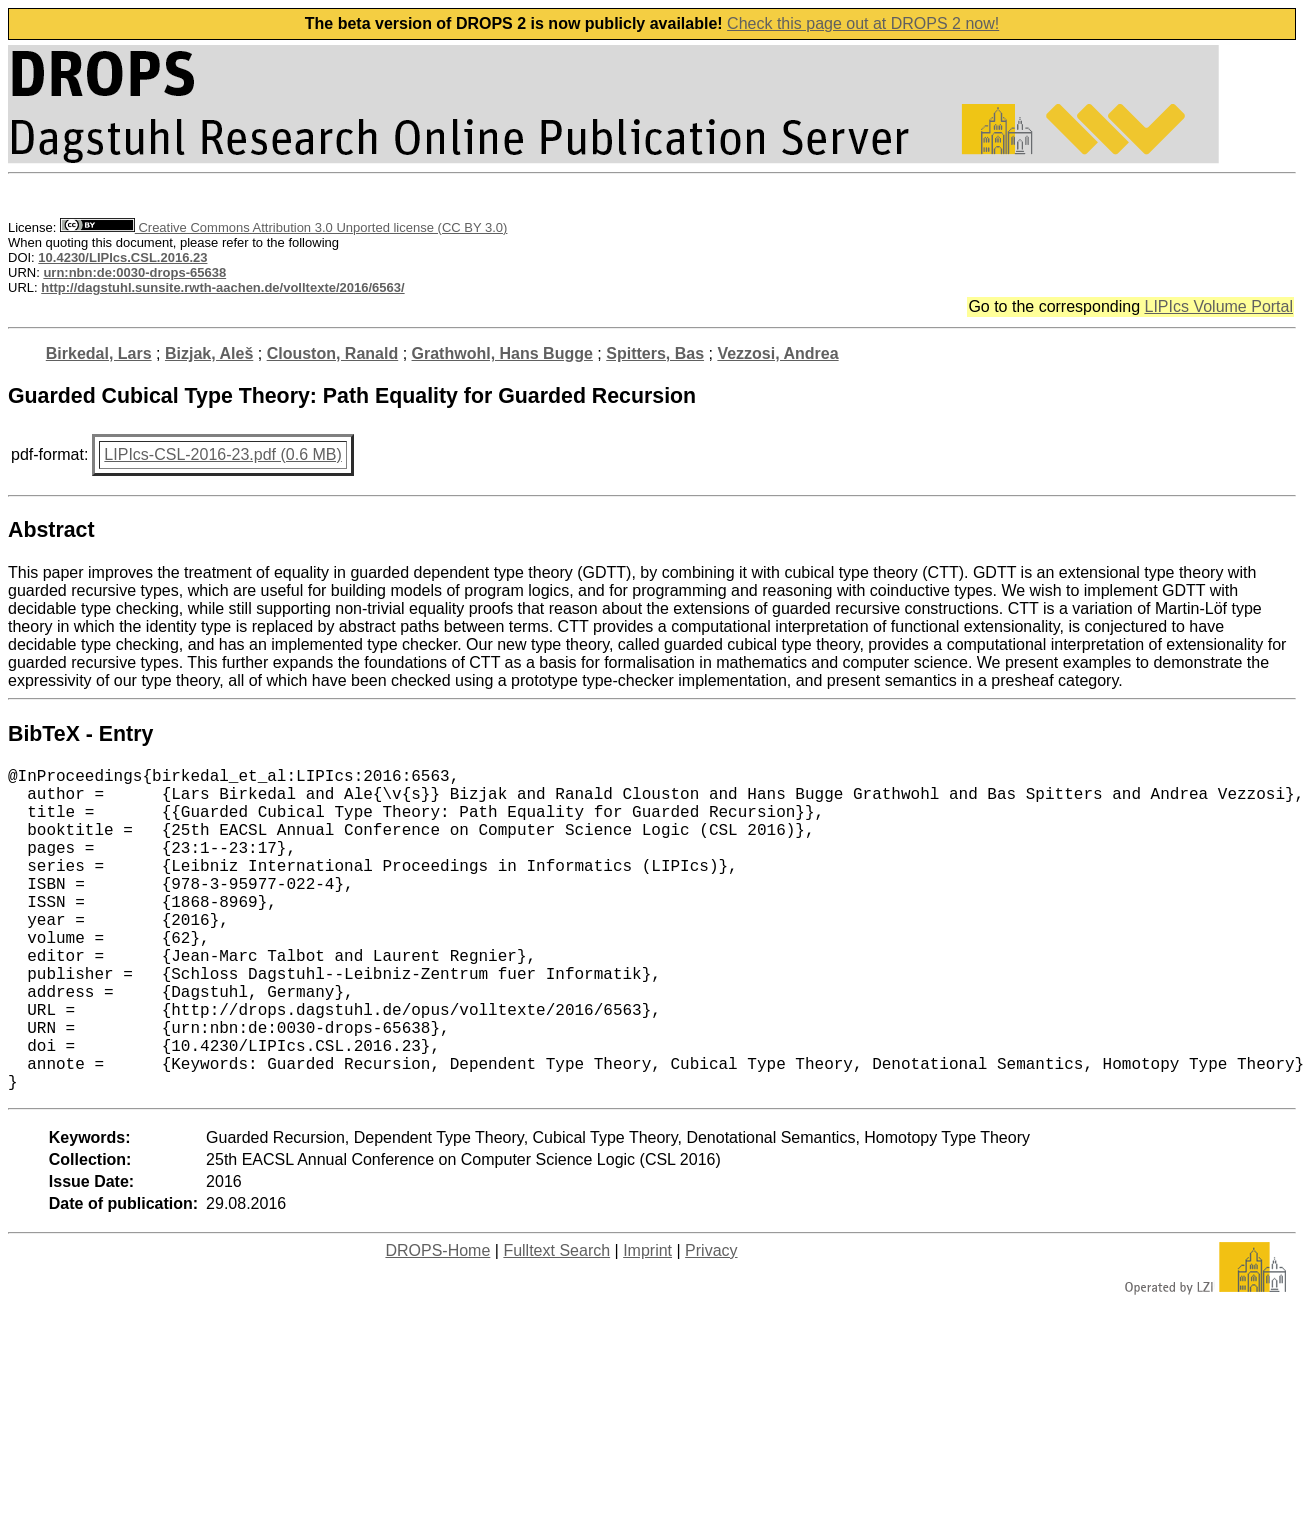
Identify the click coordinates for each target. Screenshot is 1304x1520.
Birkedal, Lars (99, 353)
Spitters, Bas (655, 353)
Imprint (647, 1322)
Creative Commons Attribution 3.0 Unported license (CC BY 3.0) (283, 227)
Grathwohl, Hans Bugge (502, 353)
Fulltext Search (556, 1322)
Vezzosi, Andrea (777, 353)
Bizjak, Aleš (209, 353)
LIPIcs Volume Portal (1218, 306)
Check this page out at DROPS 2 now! (863, 23)
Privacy (711, 1322)
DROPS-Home (437, 1322)
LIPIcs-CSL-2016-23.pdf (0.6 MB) (222, 454)
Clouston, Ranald (333, 353)
